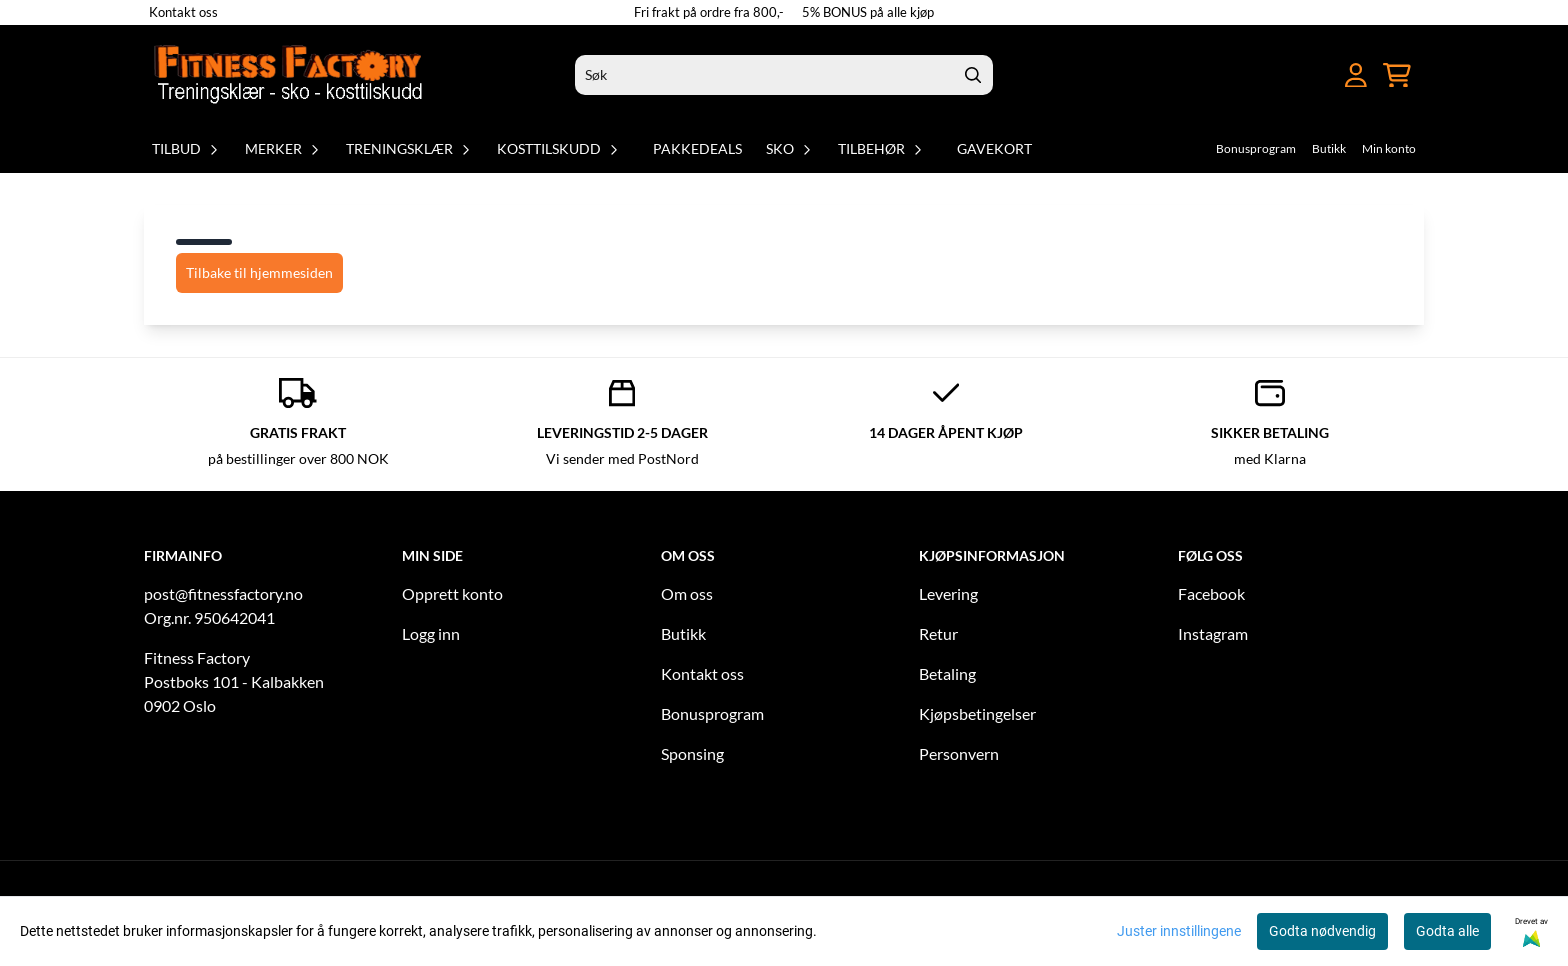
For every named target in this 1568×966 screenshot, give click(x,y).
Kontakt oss (183, 12)
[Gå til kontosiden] (1356, 75)
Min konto (1389, 148)
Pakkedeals (697, 148)
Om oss (687, 593)
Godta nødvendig (1322, 931)
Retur (938, 633)
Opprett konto (452, 593)
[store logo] (290, 75)
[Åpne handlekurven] (1397, 75)
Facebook (1211, 593)
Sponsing (692, 753)
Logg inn (431, 633)
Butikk (1329, 148)
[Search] (973, 75)
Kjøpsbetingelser (977, 713)
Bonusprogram (1256, 148)
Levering (948, 593)
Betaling (947, 673)
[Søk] (784, 75)
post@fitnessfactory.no (223, 593)
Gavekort (994, 148)
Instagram (1213, 633)
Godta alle (1447, 931)
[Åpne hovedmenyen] (1319, 75)
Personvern (959, 753)
